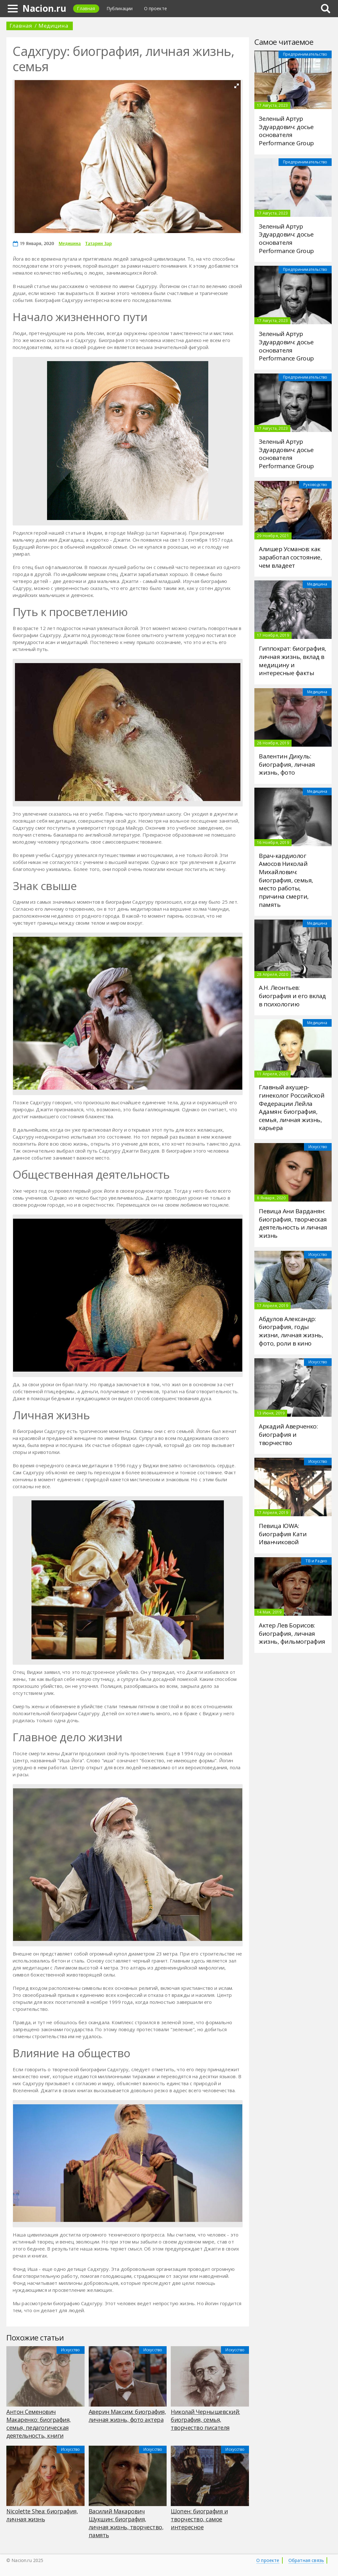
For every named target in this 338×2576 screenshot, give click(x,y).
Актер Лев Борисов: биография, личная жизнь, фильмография (292, 1633)
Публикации (120, 8)
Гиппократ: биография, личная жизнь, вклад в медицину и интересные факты (292, 660)
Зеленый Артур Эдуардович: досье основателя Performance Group (286, 130)
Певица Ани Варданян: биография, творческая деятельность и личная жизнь (293, 1223)
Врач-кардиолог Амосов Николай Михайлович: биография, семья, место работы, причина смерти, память (286, 880)
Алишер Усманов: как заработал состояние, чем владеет (290, 557)
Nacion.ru (44, 8)
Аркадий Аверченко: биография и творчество (288, 1434)
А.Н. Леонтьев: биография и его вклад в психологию (292, 995)
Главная (86, 8)
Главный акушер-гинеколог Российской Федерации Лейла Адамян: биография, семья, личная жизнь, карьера (291, 1107)
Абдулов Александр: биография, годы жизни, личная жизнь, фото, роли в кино (291, 1331)
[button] (236, 86)
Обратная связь (306, 2560)
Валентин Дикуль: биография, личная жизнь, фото (287, 764)
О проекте (155, 8)
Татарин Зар (98, 243)
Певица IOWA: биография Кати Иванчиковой (283, 1534)
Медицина (53, 25)
